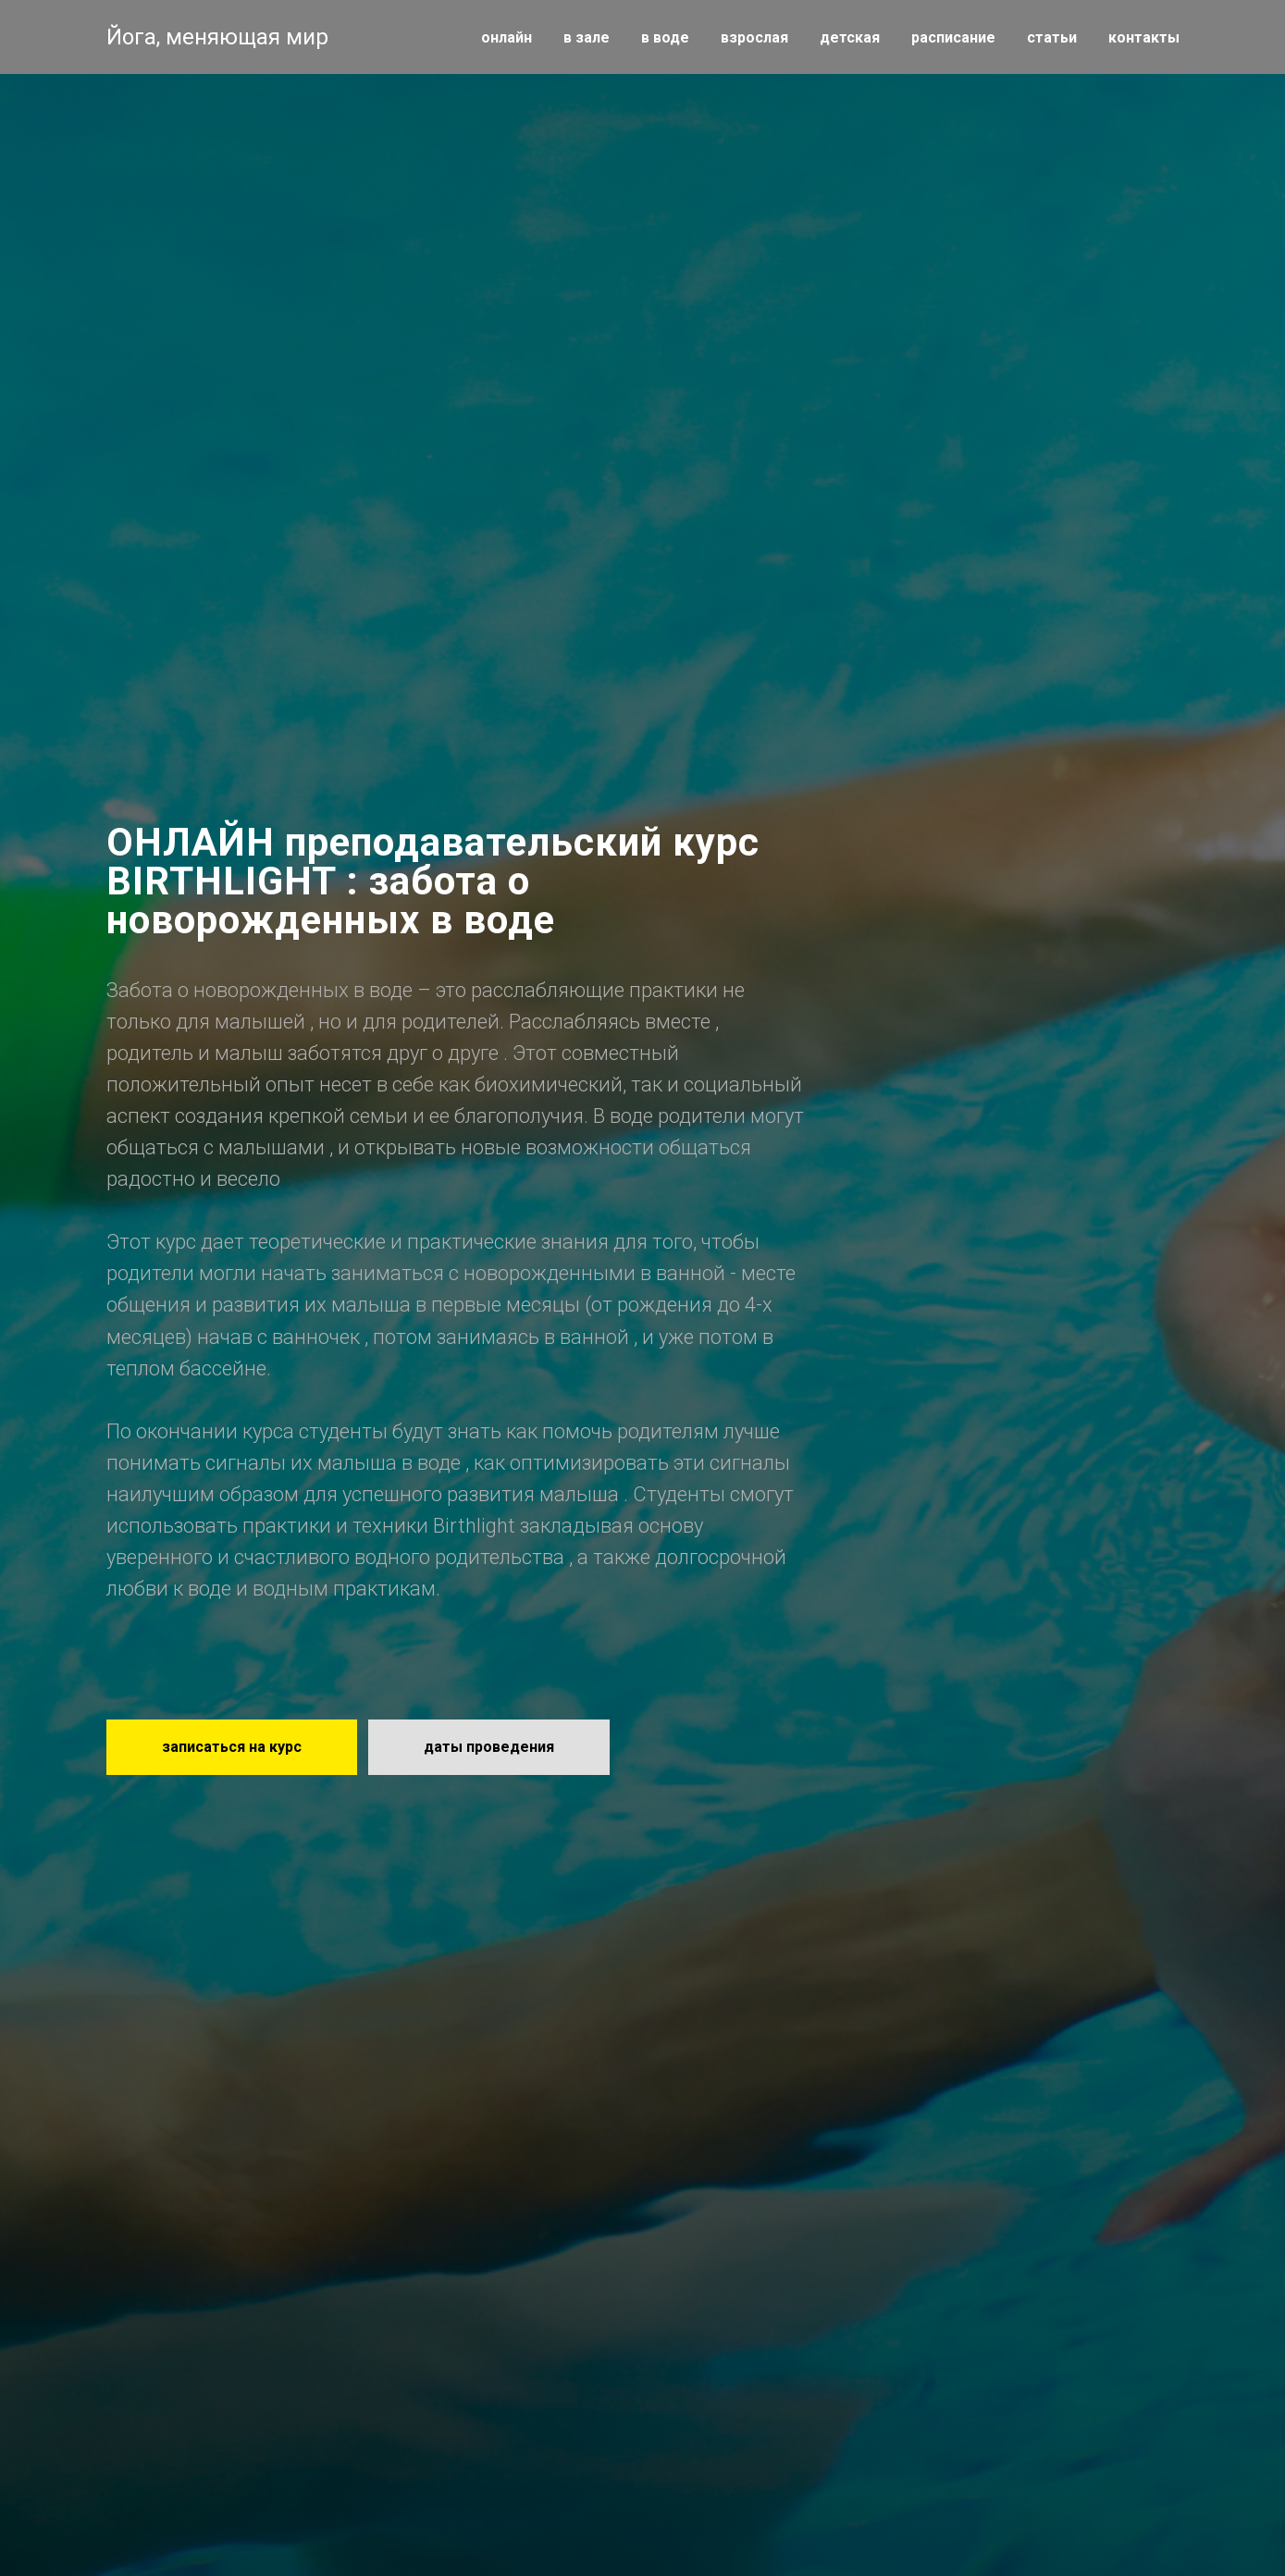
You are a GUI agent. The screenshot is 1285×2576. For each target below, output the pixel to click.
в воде (665, 37)
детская (850, 37)
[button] (231, 1747)
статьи (1052, 37)
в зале (586, 37)
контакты (1144, 37)
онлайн (506, 37)
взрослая (754, 37)
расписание (953, 37)
